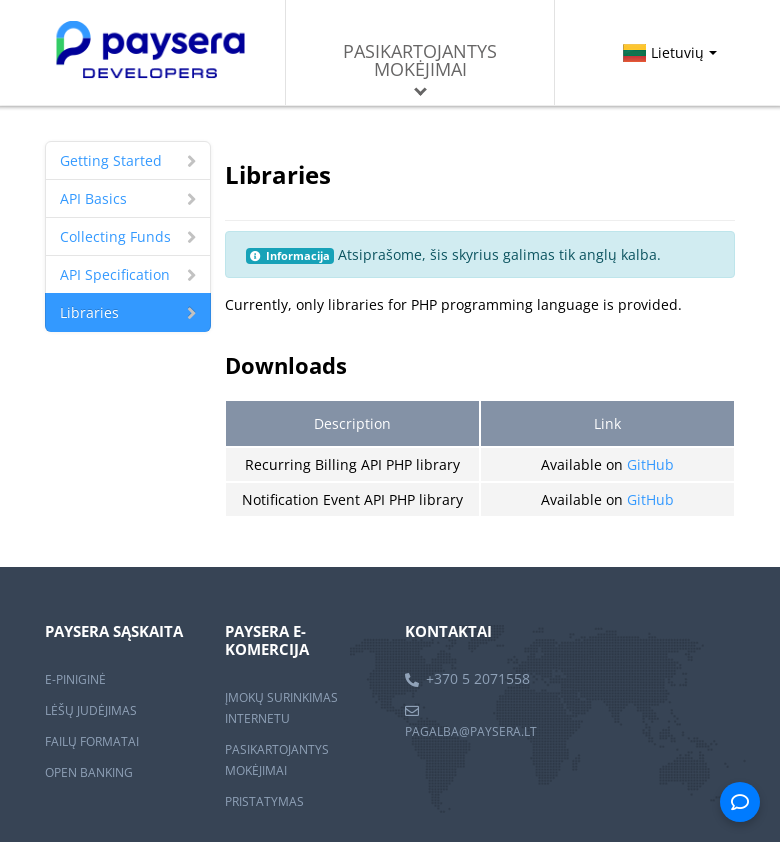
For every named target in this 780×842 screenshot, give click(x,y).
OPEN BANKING (89, 772)
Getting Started (128, 160)
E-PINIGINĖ (75, 679)
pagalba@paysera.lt (471, 731)
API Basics (128, 198)
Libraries (128, 312)
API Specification (128, 274)
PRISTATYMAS (264, 801)
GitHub (650, 464)
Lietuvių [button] (669, 52)
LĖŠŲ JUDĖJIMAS (91, 710)
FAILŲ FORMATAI (92, 741)
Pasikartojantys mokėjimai (420, 67)
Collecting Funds (128, 236)
